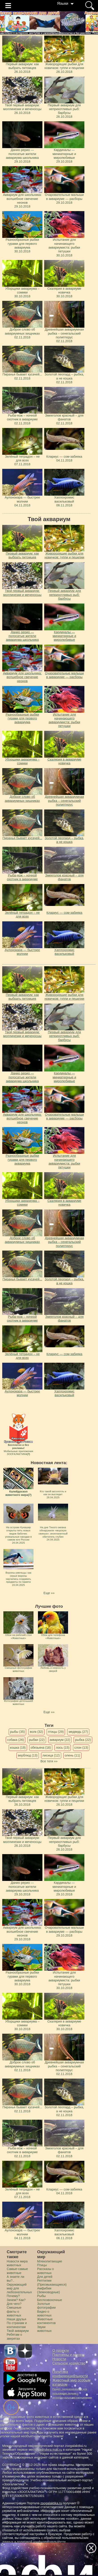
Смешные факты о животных (14, 2311)
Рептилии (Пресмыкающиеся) (52, 2282)
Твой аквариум (18, 2331)
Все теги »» (49, 1761)
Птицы (42, 2265)
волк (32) (36, 1731)
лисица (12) (51, 1755)
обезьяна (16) (41, 1747)
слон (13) (81, 1747)
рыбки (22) (37, 1740)
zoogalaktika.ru (51, 2503)
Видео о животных (44, 2313)
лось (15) (62, 1747)
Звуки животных (44, 2329)
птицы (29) (56, 1731)
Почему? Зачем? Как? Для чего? (16, 2300)
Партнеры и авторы (68, 2355)
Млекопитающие (49, 2261)
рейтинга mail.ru (50, 2449)
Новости (59, 2359)
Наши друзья (16, 2319)
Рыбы (41, 2296)
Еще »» (49, 1593)
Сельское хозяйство (68, 2363)
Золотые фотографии (46, 2305)
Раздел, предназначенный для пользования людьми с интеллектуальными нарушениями (72, 2393)
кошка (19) (18, 1747)
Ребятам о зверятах (14, 2336)
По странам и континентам (17, 2325)
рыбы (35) (17, 1731)
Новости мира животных (17, 2263)
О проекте (60, 2350)
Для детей (44, 2276)
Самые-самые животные (17, 2270)
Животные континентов (46, 2321)
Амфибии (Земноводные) (48, 2290)
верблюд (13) (28, 1755)
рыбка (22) (83, 1740)
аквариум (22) (60, 1740)
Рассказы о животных (45, 2270)
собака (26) (15, 1740)
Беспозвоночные (49, 2300)
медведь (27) (78, 1731)
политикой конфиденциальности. (42, 2542)
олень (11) (72, 1755)
